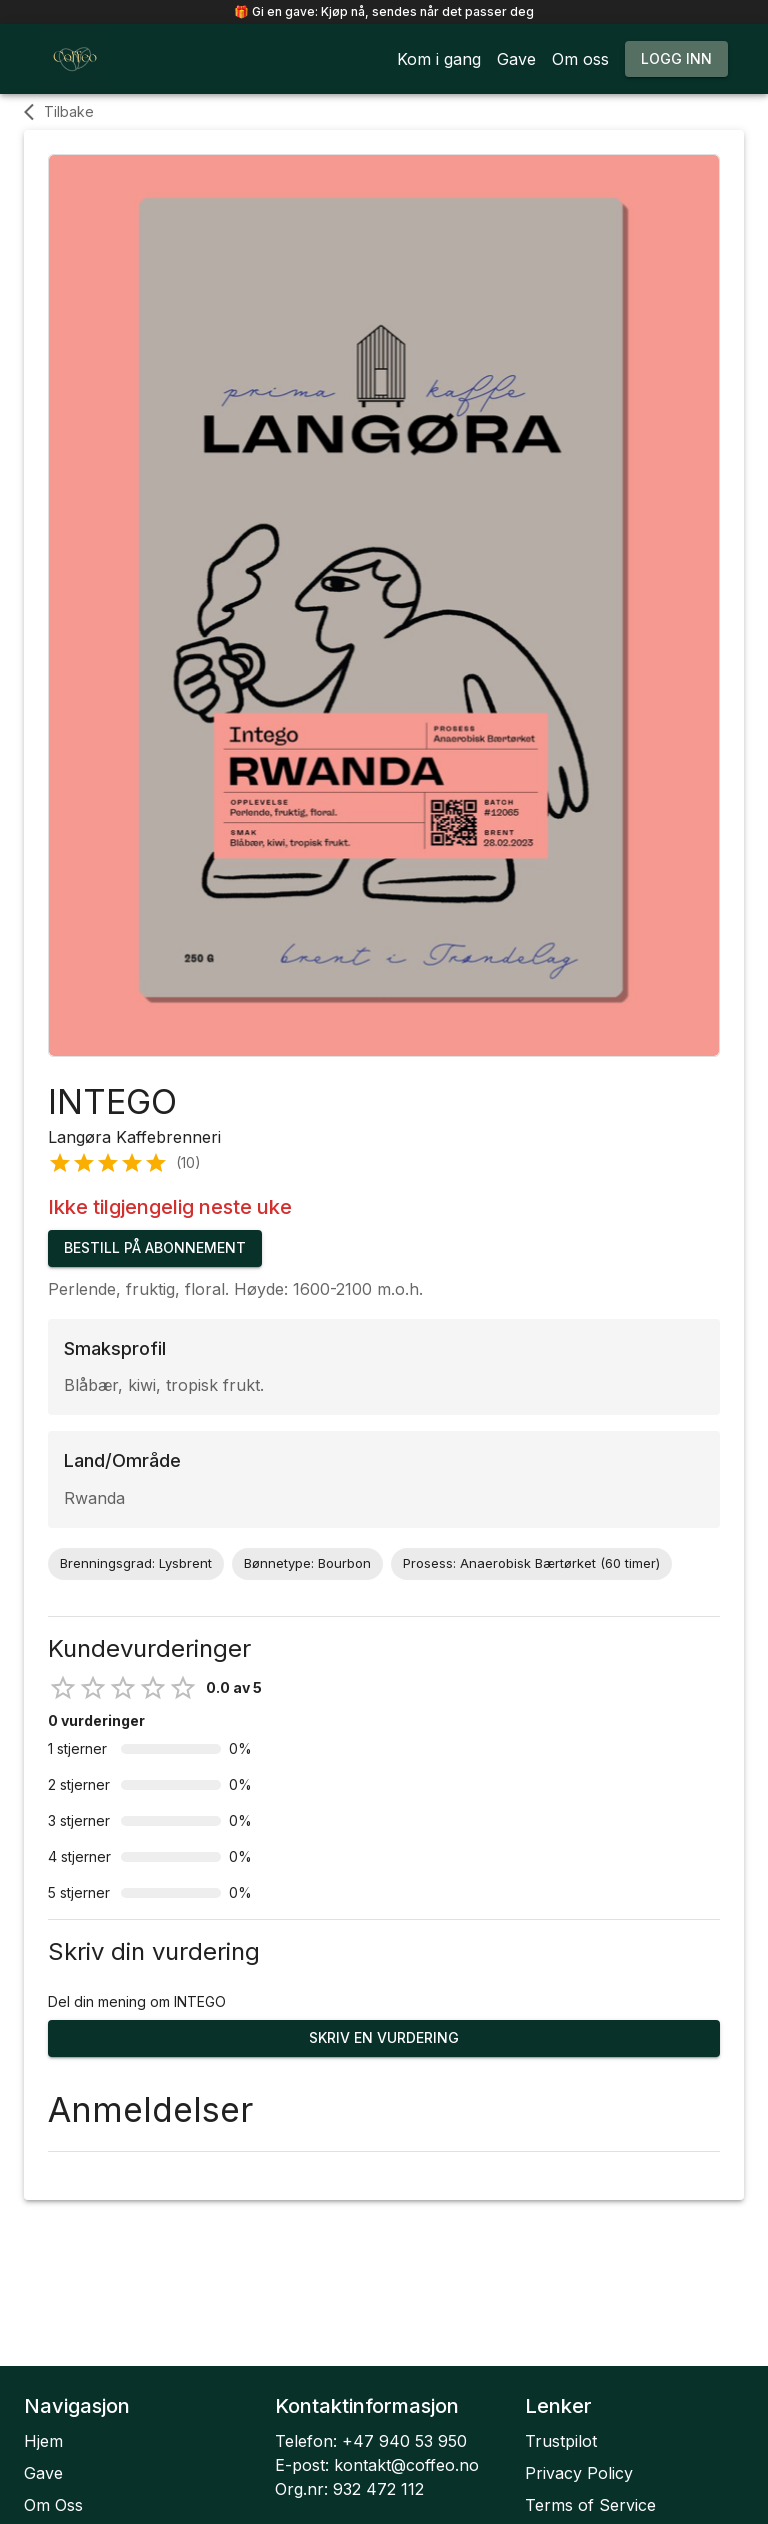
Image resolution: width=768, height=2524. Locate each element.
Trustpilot (561, 2441)
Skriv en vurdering (384, 2038)
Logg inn (676, 59)
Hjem (43, 2441)
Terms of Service (590, 2505)
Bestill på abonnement (155, 1248)
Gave (43, 2473)
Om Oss (53, 2505)
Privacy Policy (579, 2473)
